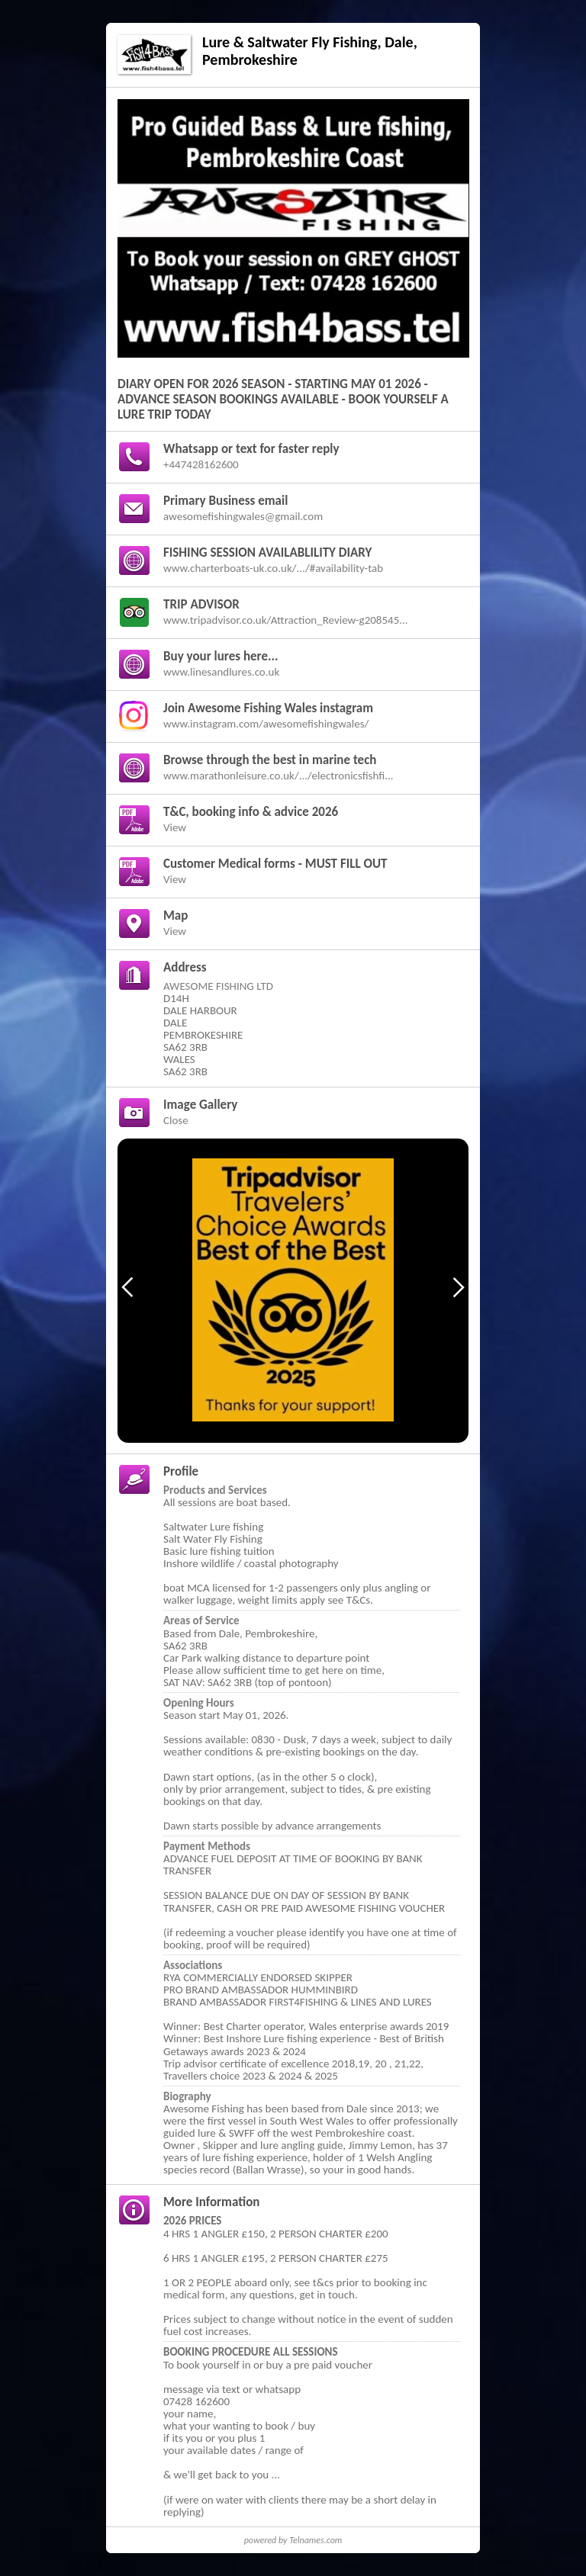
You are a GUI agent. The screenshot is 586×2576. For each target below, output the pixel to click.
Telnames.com (315, 2540)
